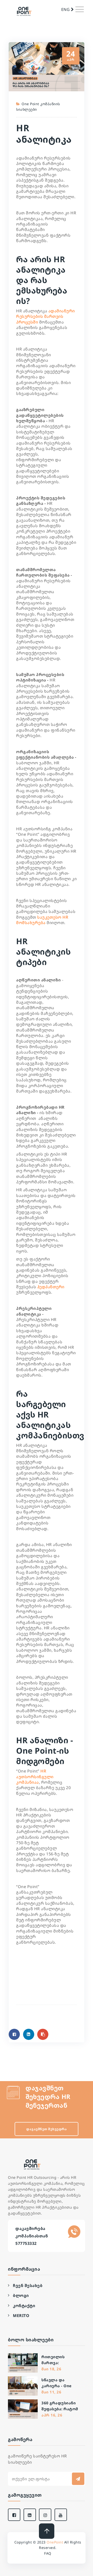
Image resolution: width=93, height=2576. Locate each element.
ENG (67, 9)
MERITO (21, 2315)
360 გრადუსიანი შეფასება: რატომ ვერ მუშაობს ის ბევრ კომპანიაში (59, 2406)
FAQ (47, 2553)
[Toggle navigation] (80, 9)
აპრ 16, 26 (51, 2415)
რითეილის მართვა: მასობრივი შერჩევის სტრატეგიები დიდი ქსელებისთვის (57, 2360)
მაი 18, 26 (51, 2368)
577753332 (26, 2243)
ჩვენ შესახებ (27, 2285)
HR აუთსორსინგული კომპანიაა (35, 1776)
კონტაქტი (24, 2305)
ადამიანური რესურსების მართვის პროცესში (45, 316)
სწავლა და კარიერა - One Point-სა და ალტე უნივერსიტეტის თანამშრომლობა (59, 2383)
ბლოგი (21, 2295)
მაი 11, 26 (51, 2391)
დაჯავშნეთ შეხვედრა (46, 2129)
